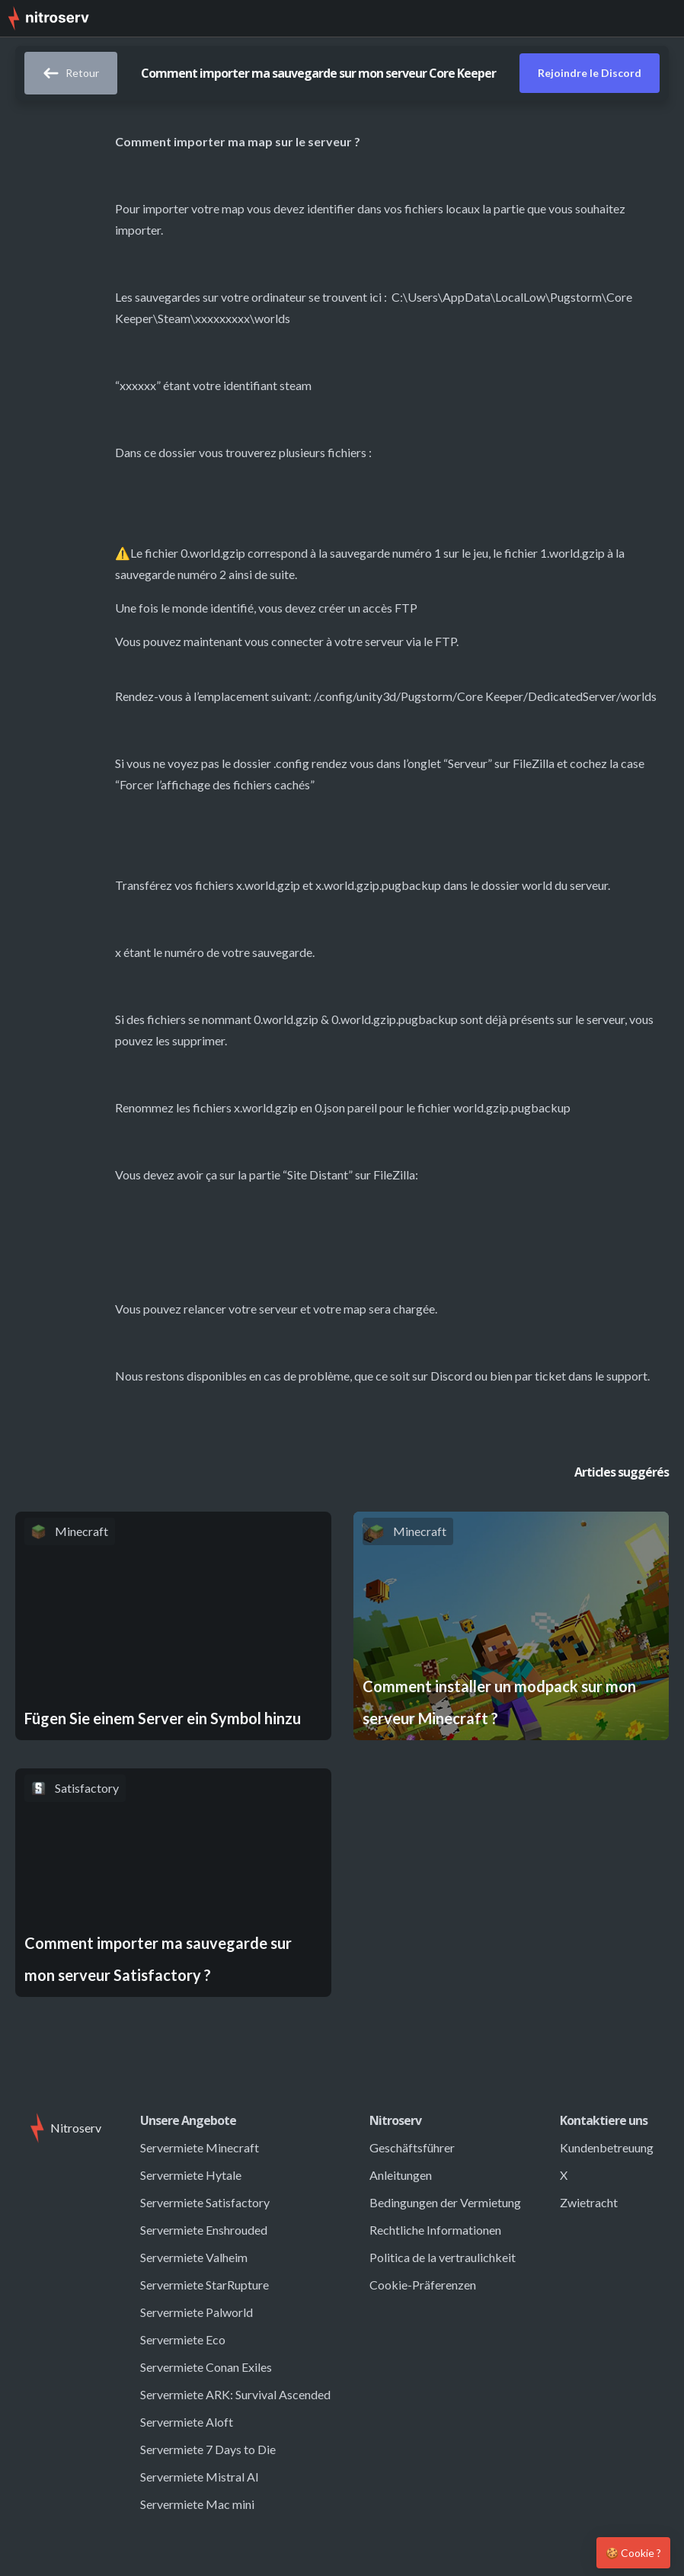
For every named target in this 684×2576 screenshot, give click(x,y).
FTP (406, 607)
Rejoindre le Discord (589, 72)
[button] (661, 18)
